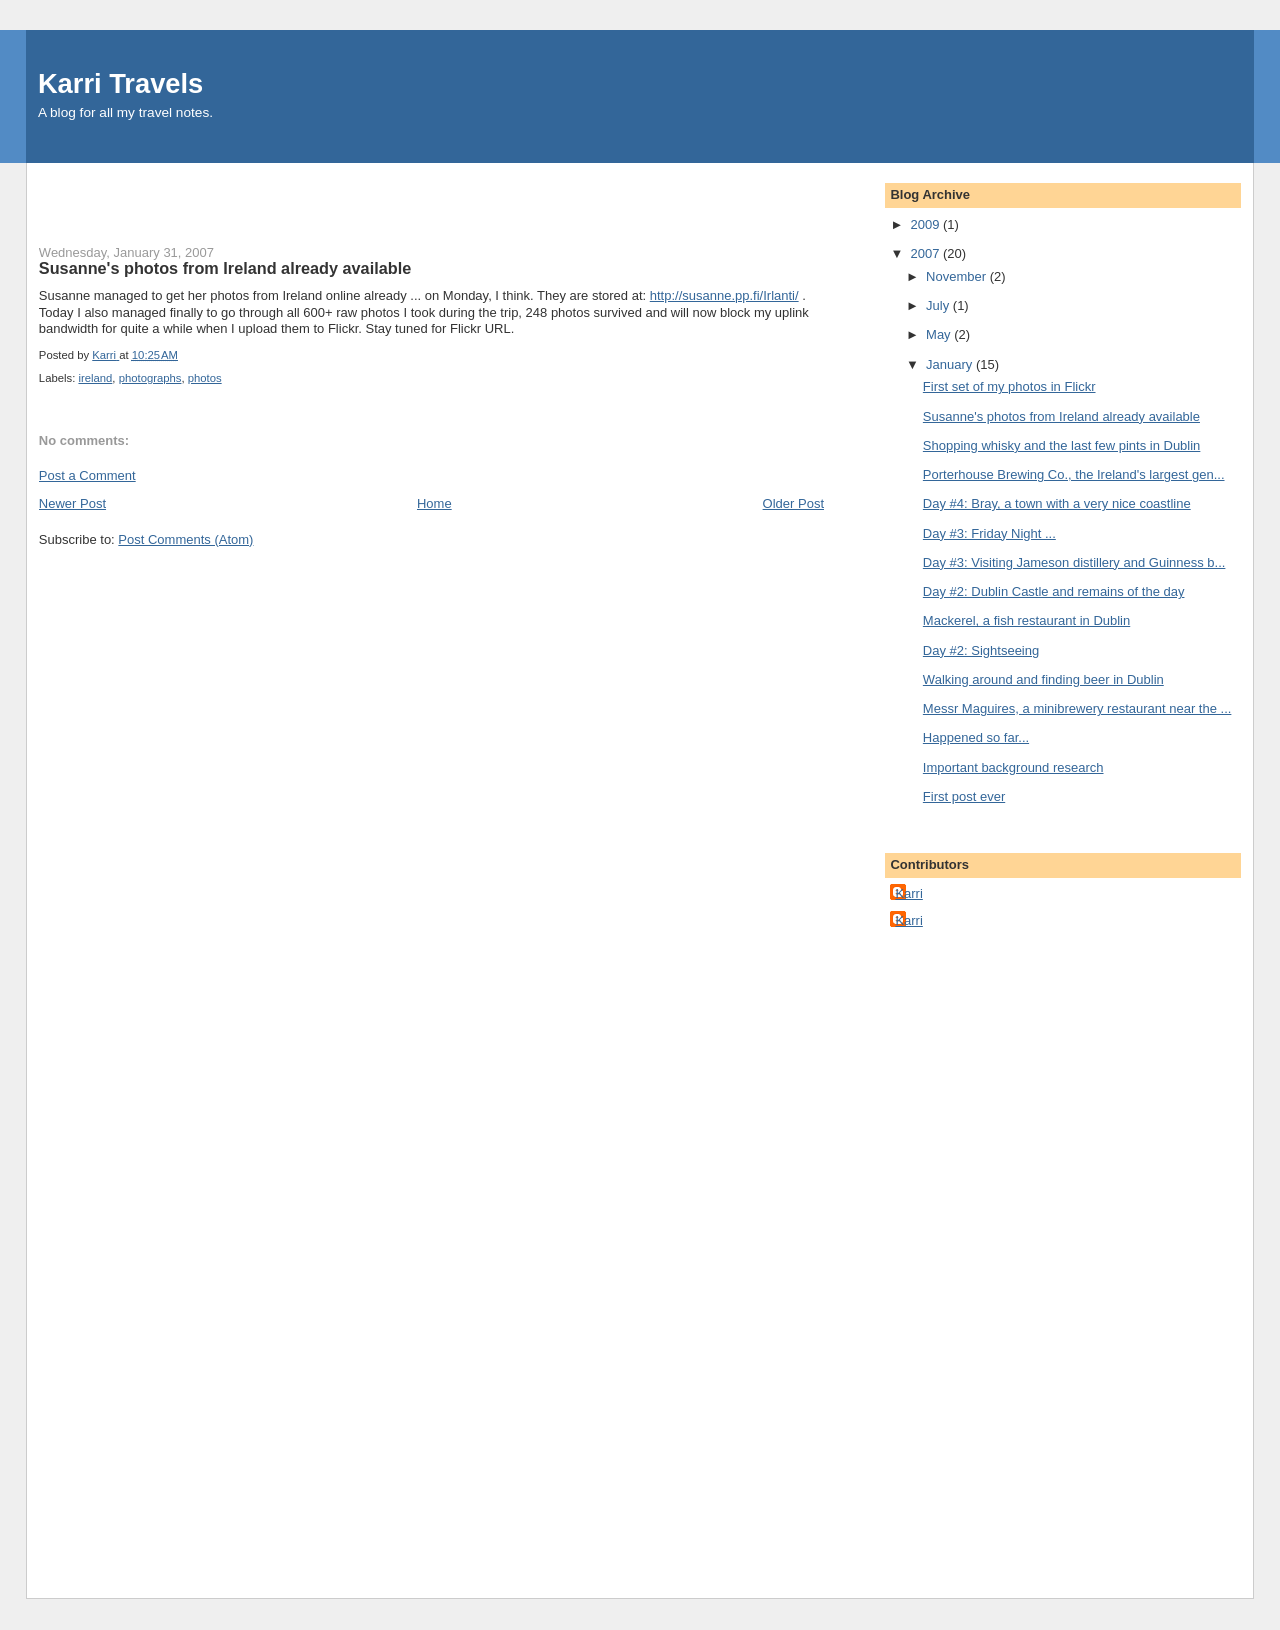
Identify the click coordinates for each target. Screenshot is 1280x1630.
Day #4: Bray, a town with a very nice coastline (1057, 503)
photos (205, 378)
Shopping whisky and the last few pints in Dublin (1062, 445)
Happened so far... (976, 737)
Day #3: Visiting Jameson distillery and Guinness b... (1074, 562)
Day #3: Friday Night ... (989, 533)
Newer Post (72, 503)
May (940, 334)
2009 (926, 224)
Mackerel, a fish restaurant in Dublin (1026, 620)
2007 (926, 253)
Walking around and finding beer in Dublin (1043, 679)
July (939, 305)
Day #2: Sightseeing (981, 650)
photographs (150, 378)
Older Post (793, 503)
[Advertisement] (156, 193)
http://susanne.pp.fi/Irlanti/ (724, 295)
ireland (95, 378)
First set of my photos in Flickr (1009, 386)
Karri (908, 893)
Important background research (1013, 767)
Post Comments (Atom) (185, 539)
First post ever (964, 796)
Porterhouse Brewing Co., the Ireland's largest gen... (1074, 474)
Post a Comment (87, 475)
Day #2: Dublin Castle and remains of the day (1054, 591)
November (958, 276)
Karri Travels (120, 83)
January (951, 364)
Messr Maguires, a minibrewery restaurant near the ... (1077, 708)
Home (434, 503)
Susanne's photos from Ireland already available (1061, 416)
